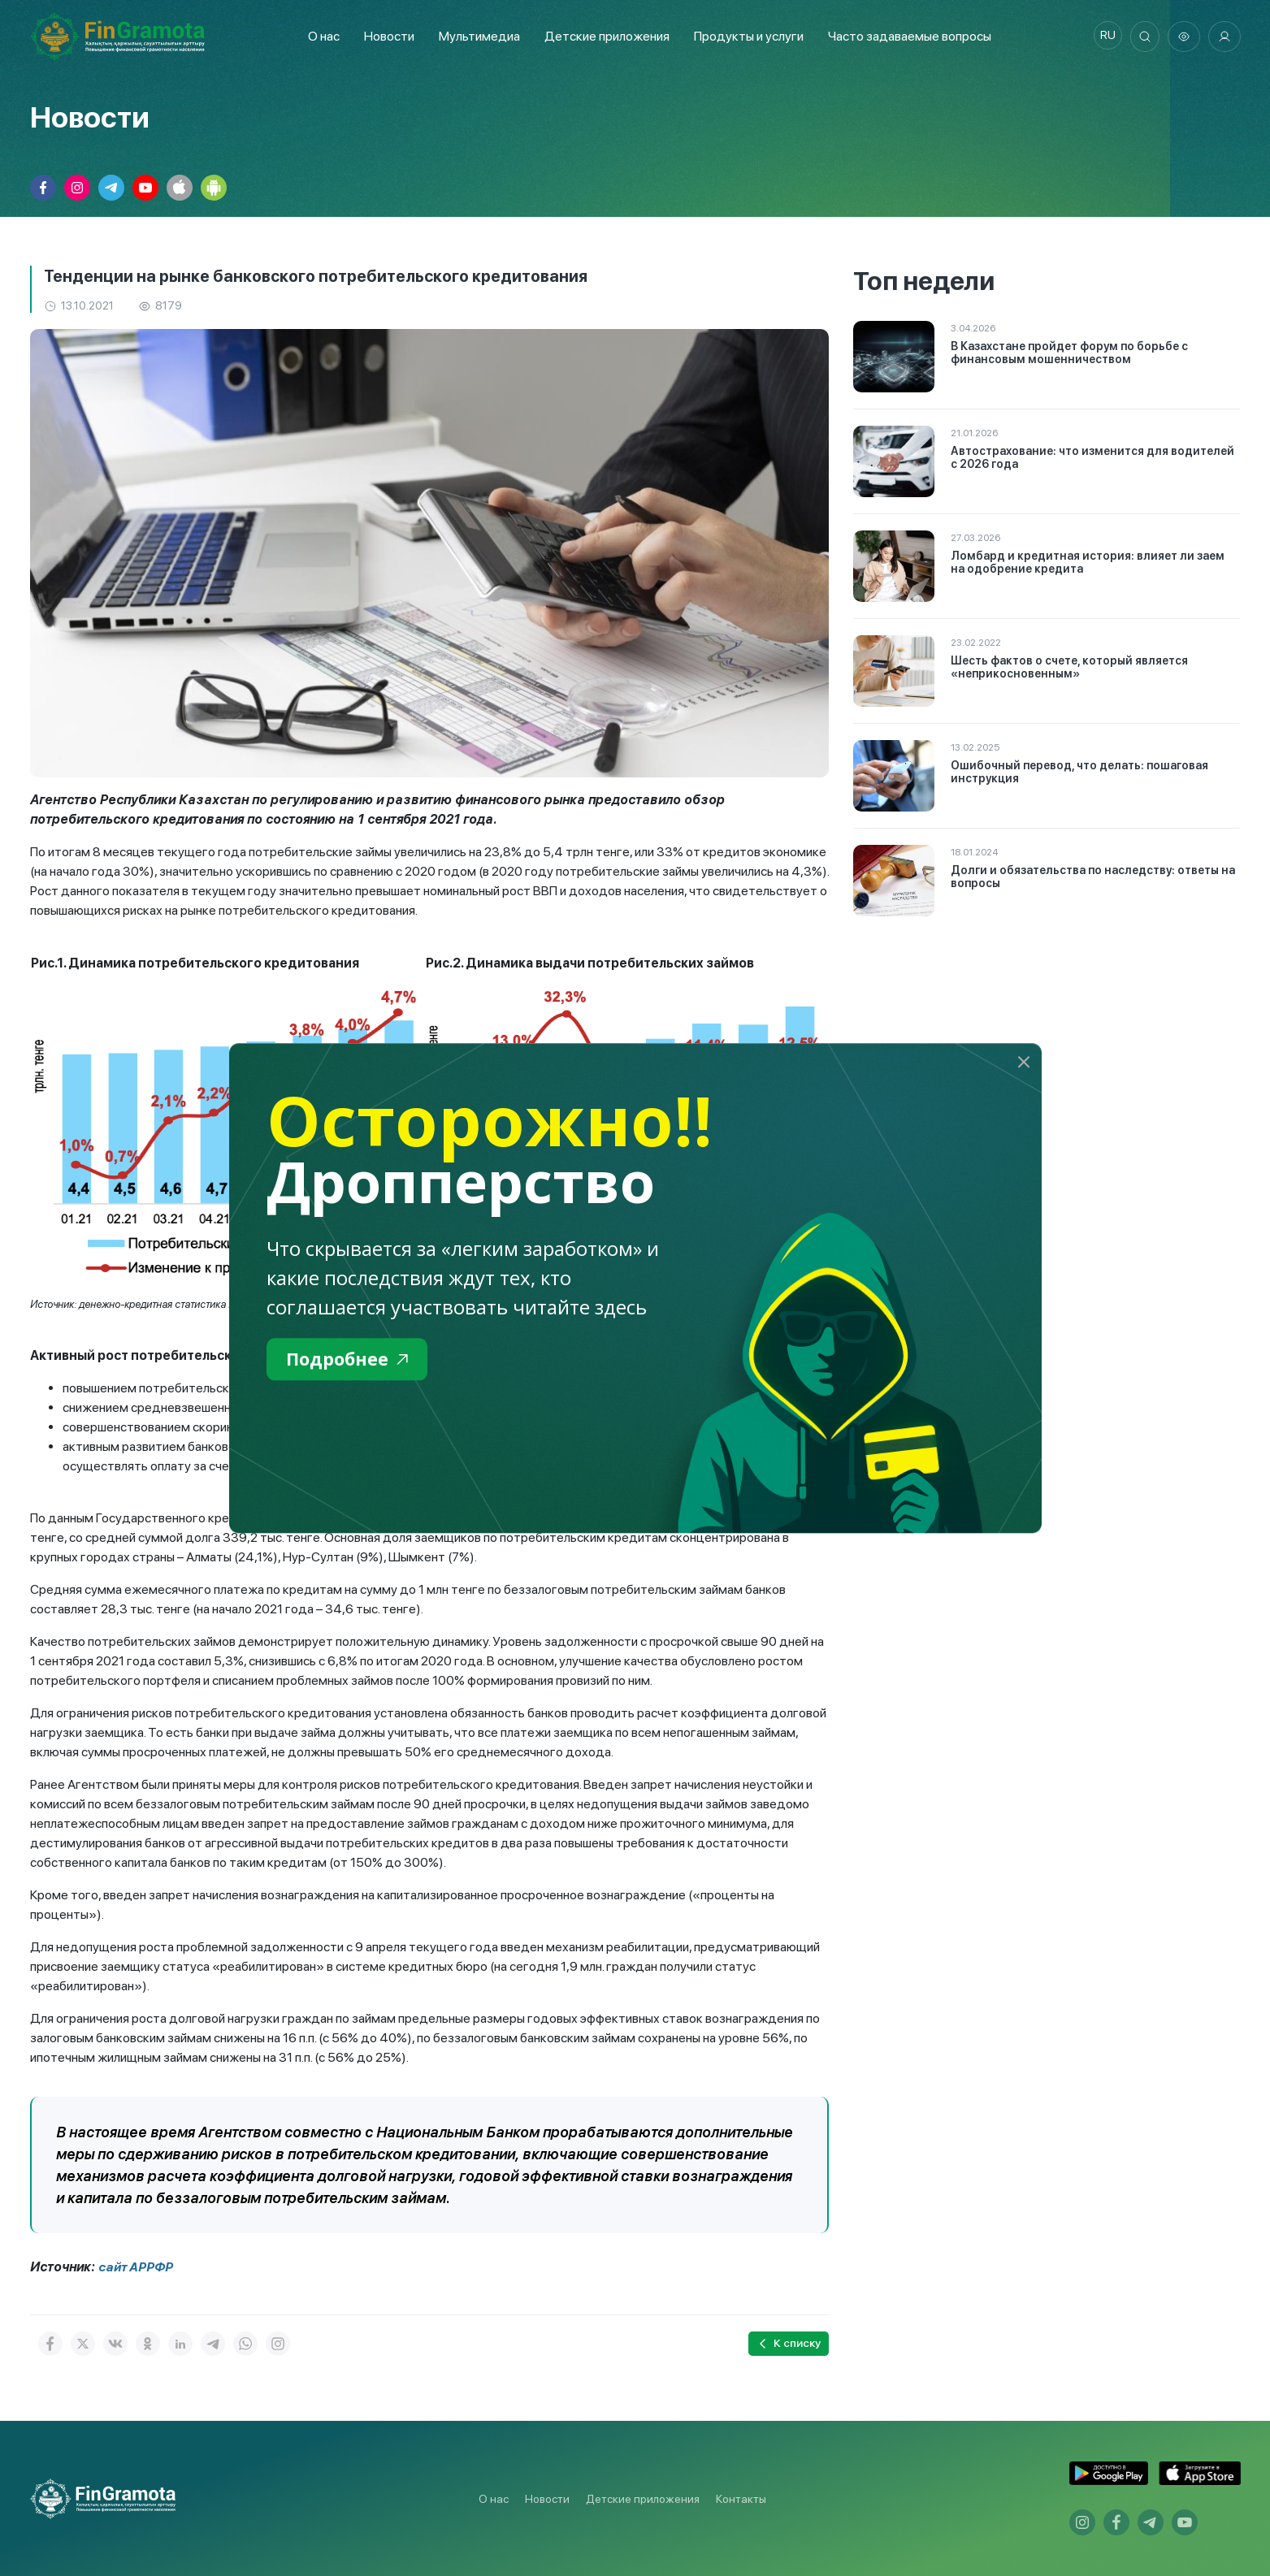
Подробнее (352, 1360)
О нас (320, 36)
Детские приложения (643, 2498)
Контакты (741, 2498)
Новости (385, 36)
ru (1102, 36)
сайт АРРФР (137, 2267)
